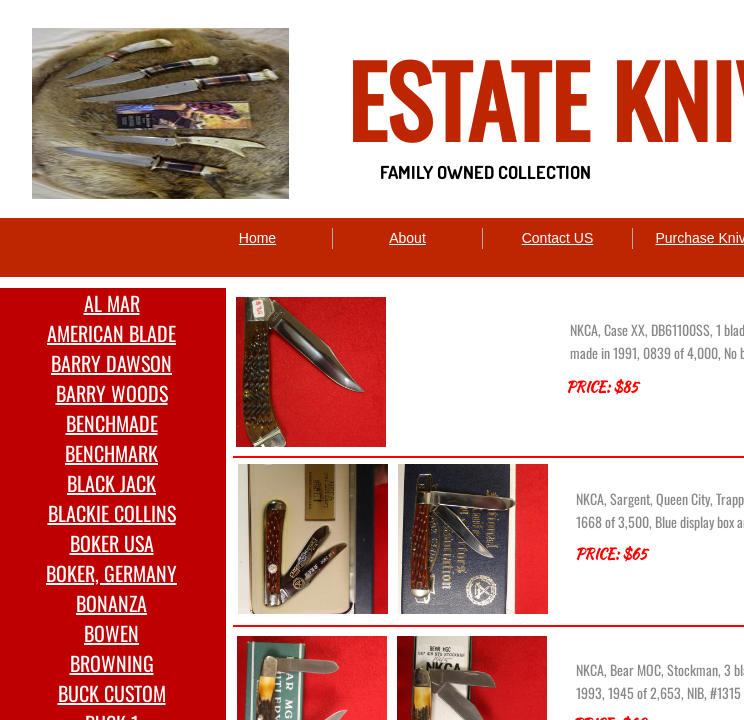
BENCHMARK (111, 453)
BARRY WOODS (112, 393)
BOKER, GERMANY (111, 573)
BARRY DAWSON (111, 363)
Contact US (558, 238)
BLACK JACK (111, 483)
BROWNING (112, 663)
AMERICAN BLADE (111, 333)
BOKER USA (112, 543)
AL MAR (112, 303)
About (407, 238)
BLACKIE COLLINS (112, 513)
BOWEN (111, 633)
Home (257, 238)
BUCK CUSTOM (112, 693)
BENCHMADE (112, 423)
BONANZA (111, 603)
